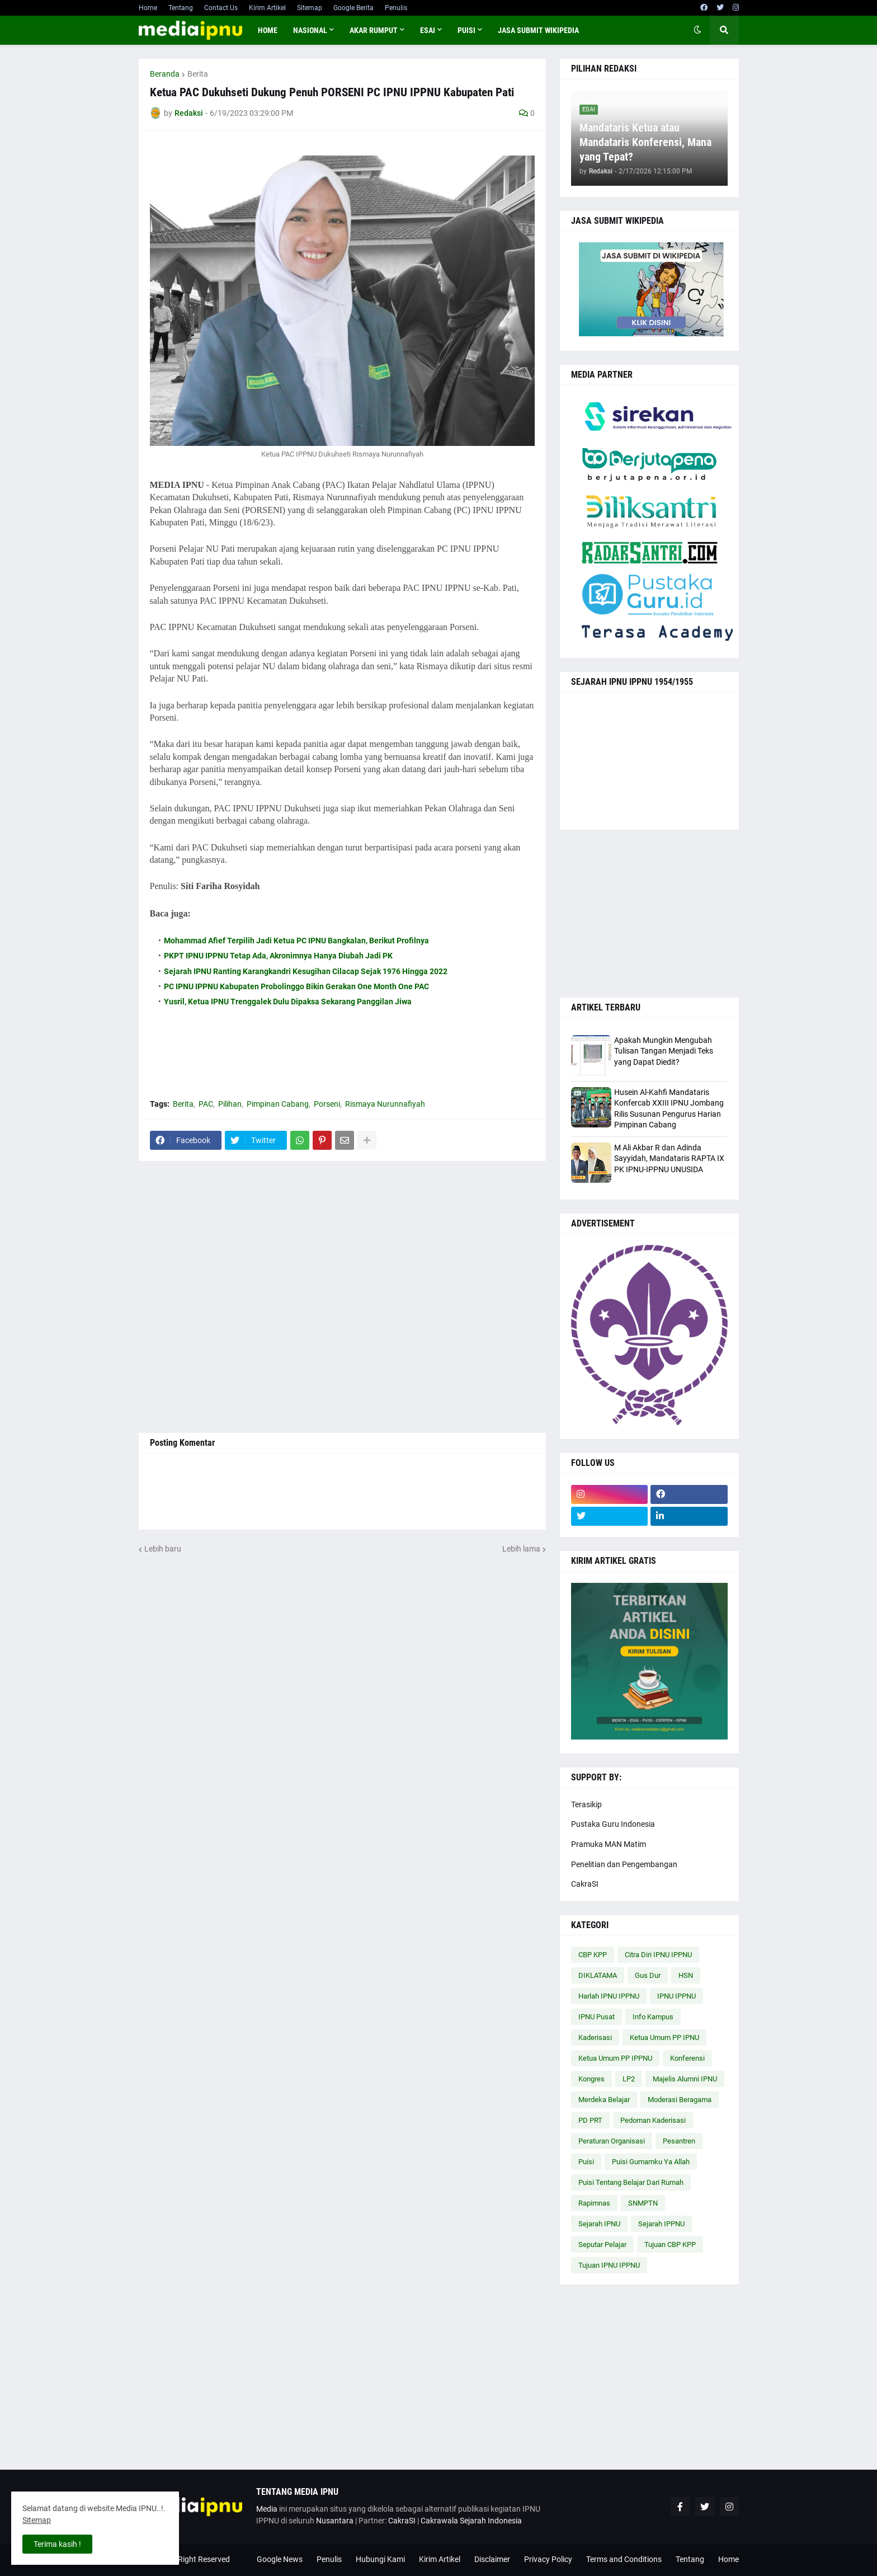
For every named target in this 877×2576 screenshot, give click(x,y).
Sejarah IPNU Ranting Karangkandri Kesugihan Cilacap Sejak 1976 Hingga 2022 (305, 971)
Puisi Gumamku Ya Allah (651, 2161)
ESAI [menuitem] (427, 30)
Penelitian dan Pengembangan (624, 1864)
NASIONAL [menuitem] (310, 30)
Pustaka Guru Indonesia (613, 1824)
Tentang (180, 8)
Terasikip (586, 1804)
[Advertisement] (342, 1297)
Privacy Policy (548, 2559)
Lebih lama (521, 1548)
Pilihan (230, 1104)
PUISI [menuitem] (466, 30)
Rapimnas (594, 2203)
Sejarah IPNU (599, 2224)
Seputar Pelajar (602, 2244)
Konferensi (687, 2058)
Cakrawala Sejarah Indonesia (471, 2520)
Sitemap (309, 8)
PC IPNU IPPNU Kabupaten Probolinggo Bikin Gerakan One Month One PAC (296, 986)
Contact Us (221, 8)
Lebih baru (162, 1548)
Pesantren (679, 2141)
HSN (685, 1975)
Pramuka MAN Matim (608, 1844)
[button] (697, 30)
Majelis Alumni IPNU (685, 2079)
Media (266, 2508)
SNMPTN (643, 2203)
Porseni (327, 1104)
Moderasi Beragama (679, 2099)
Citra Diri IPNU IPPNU (658, 1954)
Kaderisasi (595, 2037)
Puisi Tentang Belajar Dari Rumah (630, 2182)
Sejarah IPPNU (661, 2224)
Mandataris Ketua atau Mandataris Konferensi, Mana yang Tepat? (645, 142)
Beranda (165, 74)
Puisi (586, 2161)
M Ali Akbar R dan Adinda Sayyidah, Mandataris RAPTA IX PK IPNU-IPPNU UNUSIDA (669, 1158)
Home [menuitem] (267, 30)
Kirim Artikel (267, 8)
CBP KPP (592, 1954)
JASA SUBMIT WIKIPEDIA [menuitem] (538, 30)
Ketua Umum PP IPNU (664, 2037)
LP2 (629, 2079)
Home (148, 8)
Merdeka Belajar (604, 2099)
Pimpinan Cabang (278, 1104)
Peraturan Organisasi (611, 2141)
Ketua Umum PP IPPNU (615, 2058)
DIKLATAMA (597, 1975)
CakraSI (584, 1883)
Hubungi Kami (380, 2559)
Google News (280, 2559)
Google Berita (353, 8)
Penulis (396, 8)
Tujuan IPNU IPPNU (609, 2265)
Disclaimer (492, 2559)
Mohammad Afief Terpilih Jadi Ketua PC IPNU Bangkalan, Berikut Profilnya (296, 940)
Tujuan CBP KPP (670, 2244)
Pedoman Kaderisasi (653, 2120)
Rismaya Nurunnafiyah (385, 1104)
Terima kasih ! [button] (57, 2544)
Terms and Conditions (624, 2559)
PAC (206, 1104)
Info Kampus (653, 2017)
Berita (197, 74)
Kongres (591, 2079)
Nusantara (334, 2520)
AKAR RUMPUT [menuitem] (374, 30)
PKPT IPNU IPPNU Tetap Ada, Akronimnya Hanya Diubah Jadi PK (278, 955)
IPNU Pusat (596, 2017)
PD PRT (590, 2120)
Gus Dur (648, 1975)
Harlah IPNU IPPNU (608, 1996)
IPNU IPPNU (676, 1996)
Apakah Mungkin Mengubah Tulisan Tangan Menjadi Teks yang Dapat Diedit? (663, 1051)
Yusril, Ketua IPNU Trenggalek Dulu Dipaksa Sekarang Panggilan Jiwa (288, 1001)
